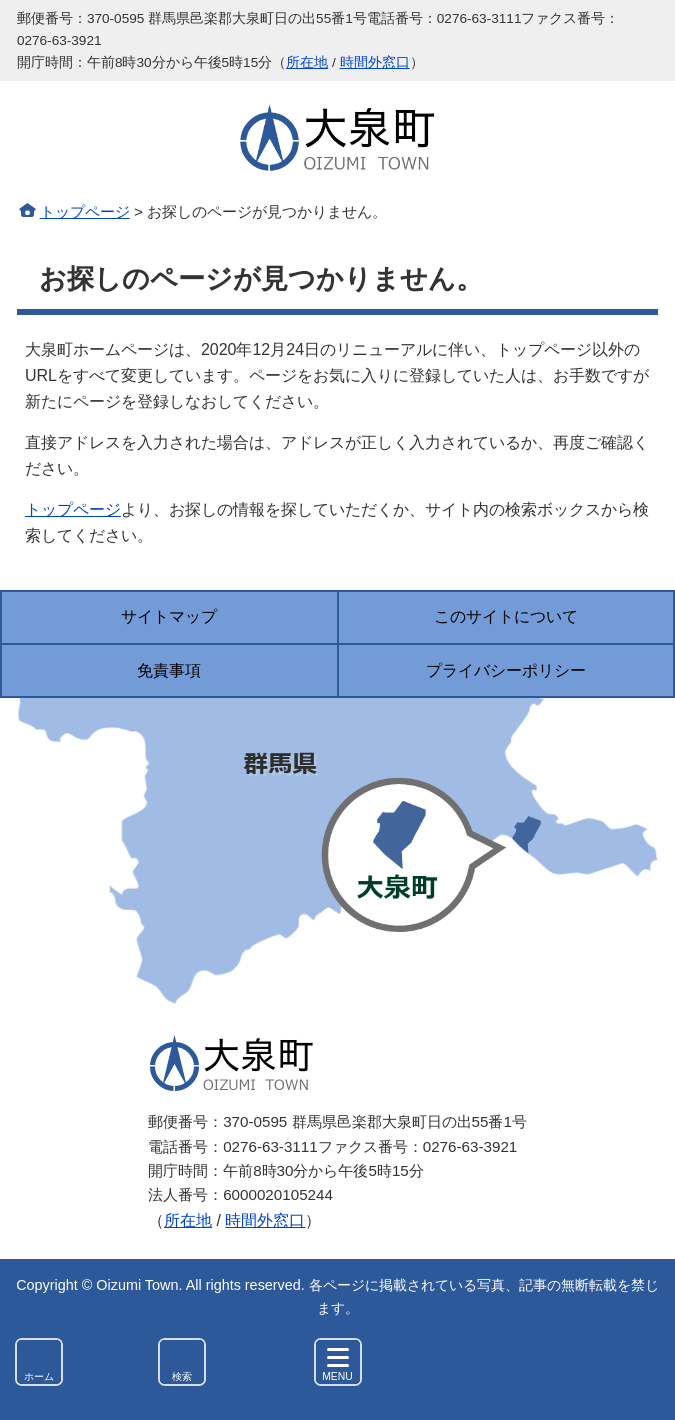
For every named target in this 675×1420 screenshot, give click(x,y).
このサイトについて (506, 616)
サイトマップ (169, 616)
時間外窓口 (375, 62)
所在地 (307, 62)
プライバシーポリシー (506, 670)
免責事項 (169, 670)
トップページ (85, 211)
